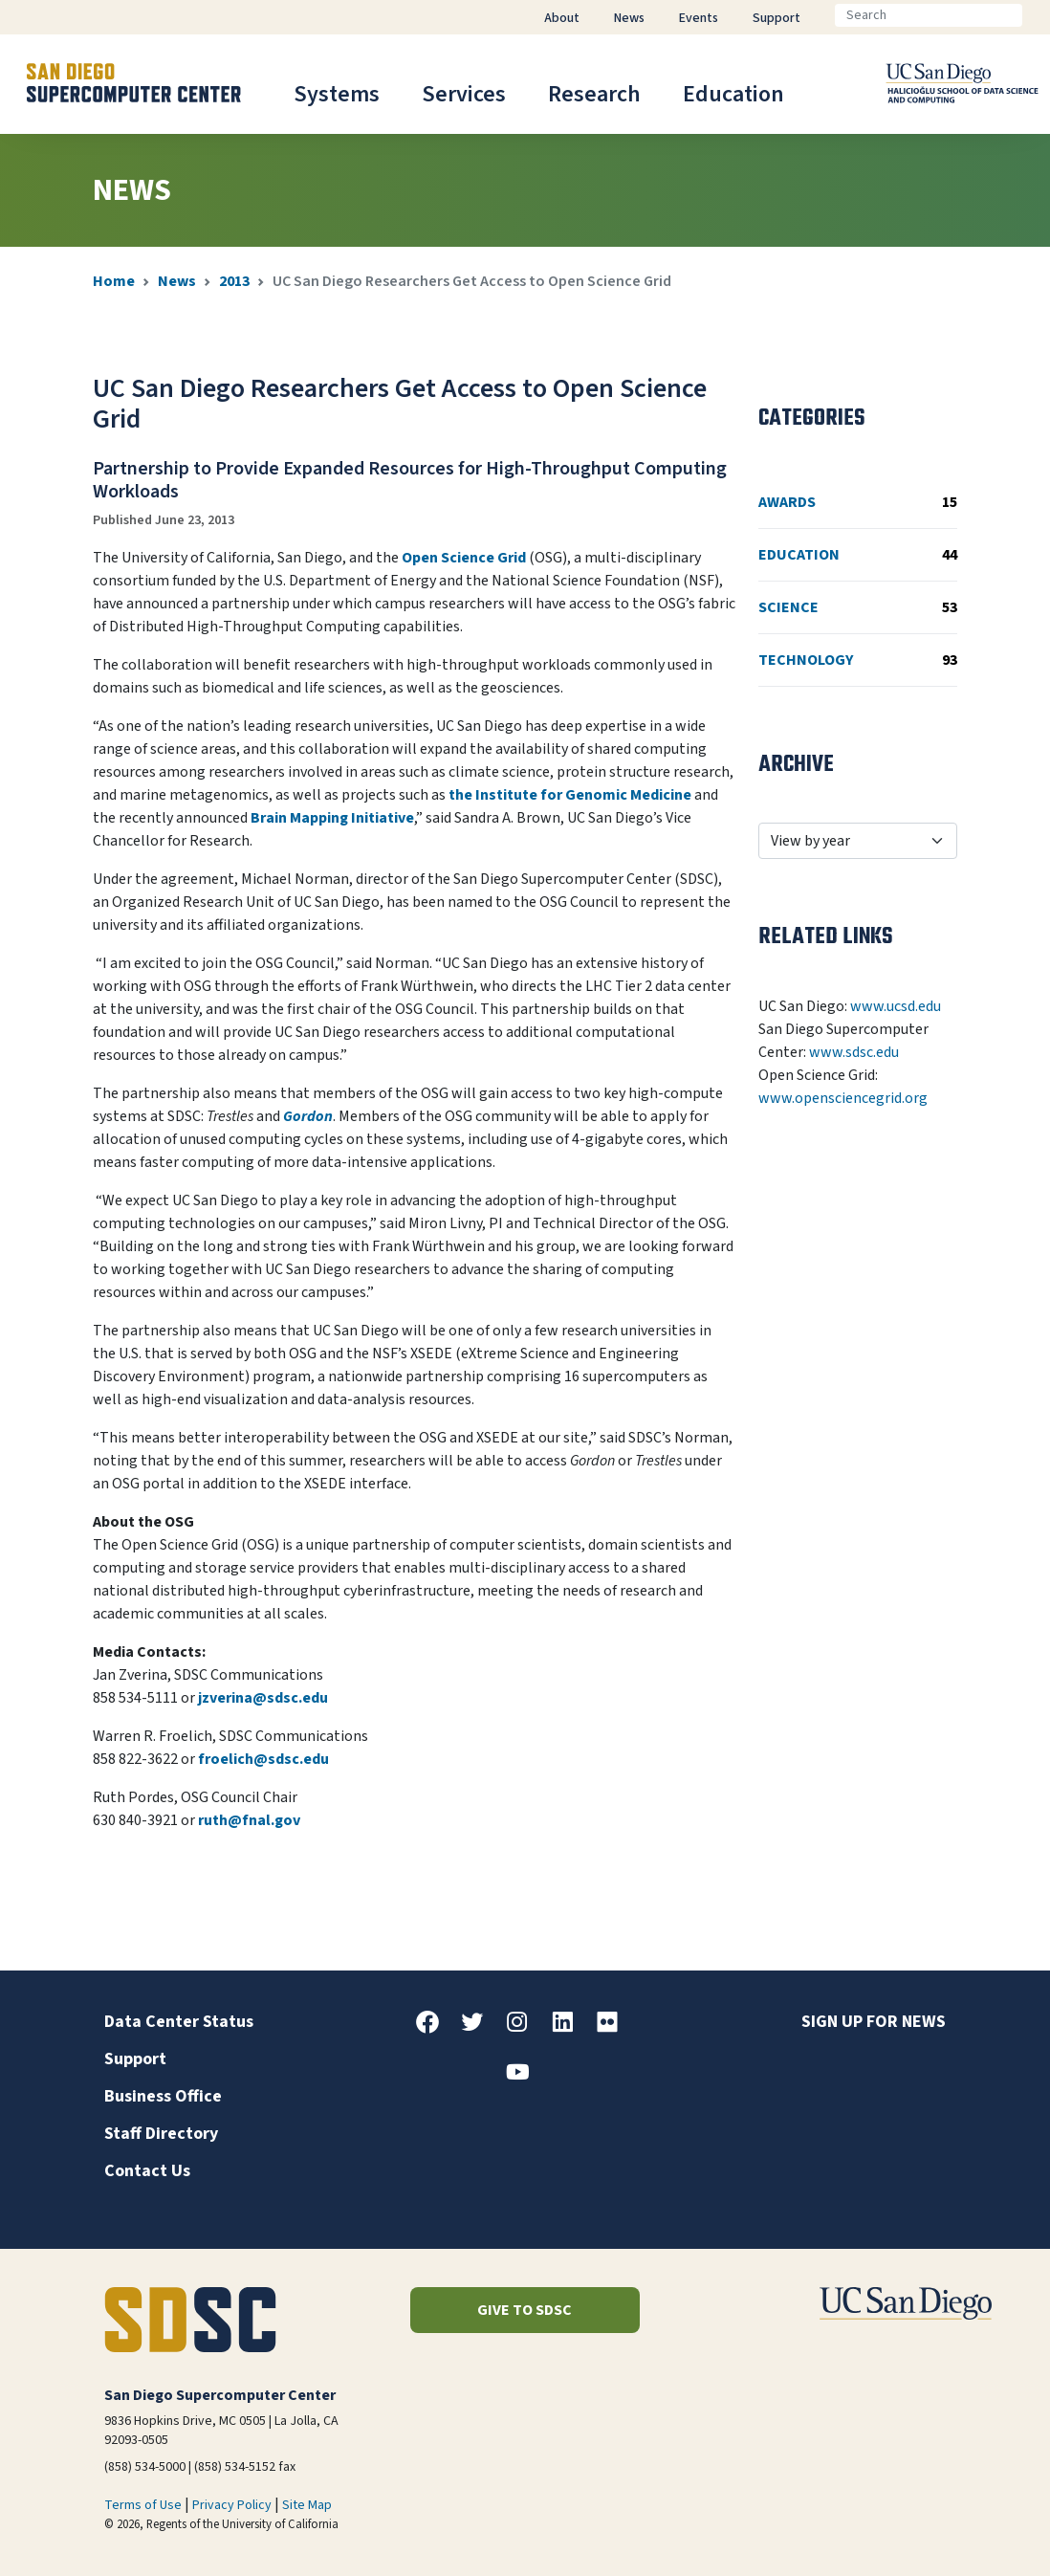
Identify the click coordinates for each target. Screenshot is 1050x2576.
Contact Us (147, 2171)
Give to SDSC (524, 2310)
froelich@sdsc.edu (263, 1759)
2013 (234, 281)
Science (857, 607)
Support (135, 2059)
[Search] (928, 15)
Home (114, 281)
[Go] (1037, 15)
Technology (857, 660)
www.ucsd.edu (895, 1006)
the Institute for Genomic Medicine (569, 794)
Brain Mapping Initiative (332, 817)
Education (733, 94)
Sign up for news (873, 2022)
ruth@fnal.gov (249, 1820)
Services (464, 94)
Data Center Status (178, 2022)
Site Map (307, 2505)
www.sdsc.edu (854, 1052)
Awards (857, 502)
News (177, 281)
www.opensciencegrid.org (843, 1098)
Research (594, 94)
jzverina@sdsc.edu (263, 1697)
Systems (337, 94)
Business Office (163, 2096)
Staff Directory (161, 2134)
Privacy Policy (232, 2505)
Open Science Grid (464, 557)
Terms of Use (143, 2505)
